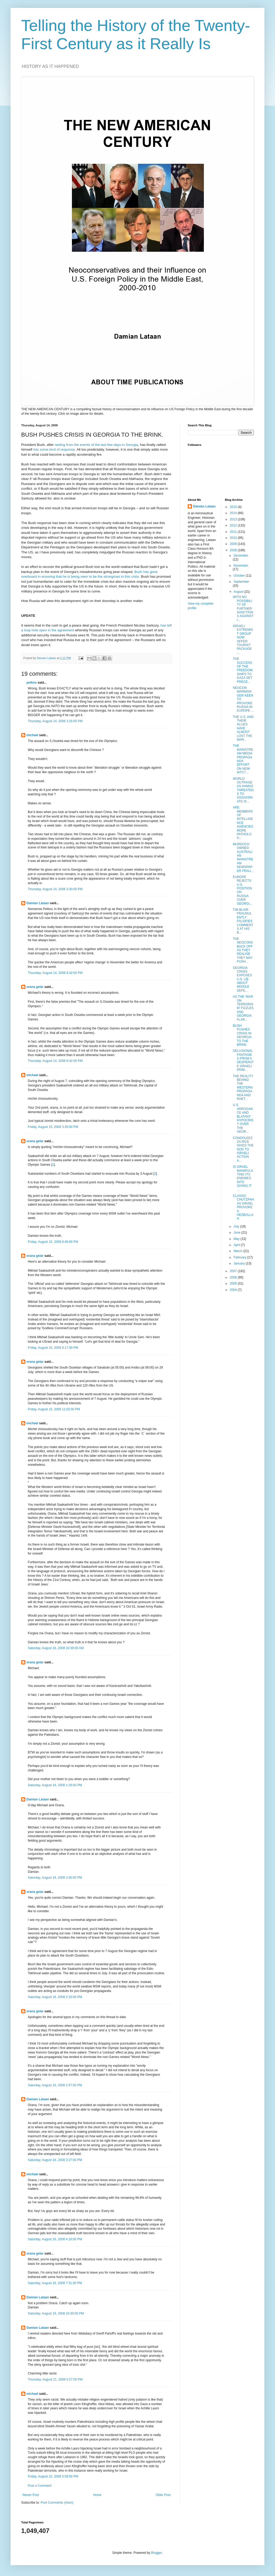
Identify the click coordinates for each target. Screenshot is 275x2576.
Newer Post (30, 2495)
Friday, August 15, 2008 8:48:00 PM (53, 1242)
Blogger (156, 2553)
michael (32, 735)
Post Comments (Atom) (57, 2502)
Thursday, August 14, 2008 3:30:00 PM (55, 889)
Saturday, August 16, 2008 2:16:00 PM (55, 1997)
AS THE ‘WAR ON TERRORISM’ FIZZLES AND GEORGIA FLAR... (243, 1008)
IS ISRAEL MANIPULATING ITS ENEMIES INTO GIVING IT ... (243, 1178)
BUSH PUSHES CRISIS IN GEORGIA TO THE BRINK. (242, 1035)
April (237, 1245)
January (239, 1263)
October (239, 575)
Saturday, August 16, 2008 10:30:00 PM (56, 2313)
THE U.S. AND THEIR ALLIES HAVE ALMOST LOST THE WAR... (243, 728)
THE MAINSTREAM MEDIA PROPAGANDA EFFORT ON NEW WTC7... (243, 759)
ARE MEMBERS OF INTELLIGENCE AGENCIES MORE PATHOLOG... (243, 823)
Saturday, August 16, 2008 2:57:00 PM (55, 2085)
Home (97, 2495)
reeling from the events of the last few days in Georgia (96, 445)
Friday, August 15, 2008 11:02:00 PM (54, 1409)
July (236, 1226)
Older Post (163, 2495)
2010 (234, 538)
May (236, 1239)
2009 (234, 544)
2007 (234, 1271)
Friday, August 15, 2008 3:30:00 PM (53, 1127)
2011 (234, 532)
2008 (234, 550)
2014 (234, 513)
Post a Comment (39, 2486)
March (238, 1251)
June (237, 1232)
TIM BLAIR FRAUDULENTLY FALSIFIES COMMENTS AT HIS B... (243, 921)
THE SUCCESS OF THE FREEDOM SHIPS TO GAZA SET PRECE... (243, 670)
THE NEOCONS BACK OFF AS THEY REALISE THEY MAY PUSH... (243, 950)
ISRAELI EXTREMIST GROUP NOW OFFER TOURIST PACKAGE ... (243, 639)
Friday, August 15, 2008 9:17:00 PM (53, 1348)
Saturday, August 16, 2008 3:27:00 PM (55, 2160)
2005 (234, 1283)
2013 (234, 519)
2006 (234, 1277)
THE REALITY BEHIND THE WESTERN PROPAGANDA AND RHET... (243, 1087)
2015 (234, 507)
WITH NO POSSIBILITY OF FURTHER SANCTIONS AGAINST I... (243, 608)
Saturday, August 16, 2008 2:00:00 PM (55, 1877)
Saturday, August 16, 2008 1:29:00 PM (55, 1785)
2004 (234, 1290)
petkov (31, 682)
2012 (234, 525)
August (238, 592)
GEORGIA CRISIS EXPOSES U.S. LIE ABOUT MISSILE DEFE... (242, 979)
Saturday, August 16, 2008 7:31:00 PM (55, 2283)
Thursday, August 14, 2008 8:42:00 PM (55, 973)
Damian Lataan (37, 903)
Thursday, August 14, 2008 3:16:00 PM (55, 721)
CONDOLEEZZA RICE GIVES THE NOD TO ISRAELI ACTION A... (243, 1149)
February (240, 1257)
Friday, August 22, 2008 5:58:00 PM (53, 2476)
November (240, 565)
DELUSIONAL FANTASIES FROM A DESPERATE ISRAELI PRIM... (243, 1060)
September (241, 582)
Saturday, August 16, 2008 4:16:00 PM (55, 2239)
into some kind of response (54, 449)
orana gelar (35, 987)
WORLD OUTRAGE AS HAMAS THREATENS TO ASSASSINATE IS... (243, 790)
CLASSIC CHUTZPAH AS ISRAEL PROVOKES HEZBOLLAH (243, 1207)
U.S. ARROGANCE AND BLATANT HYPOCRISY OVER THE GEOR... (243, 1118)
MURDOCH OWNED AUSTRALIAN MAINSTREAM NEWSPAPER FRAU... (243, 857)
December (240, 555)
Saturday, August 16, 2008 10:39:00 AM (56, 1648)
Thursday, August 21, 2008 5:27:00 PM (55, 2379)
